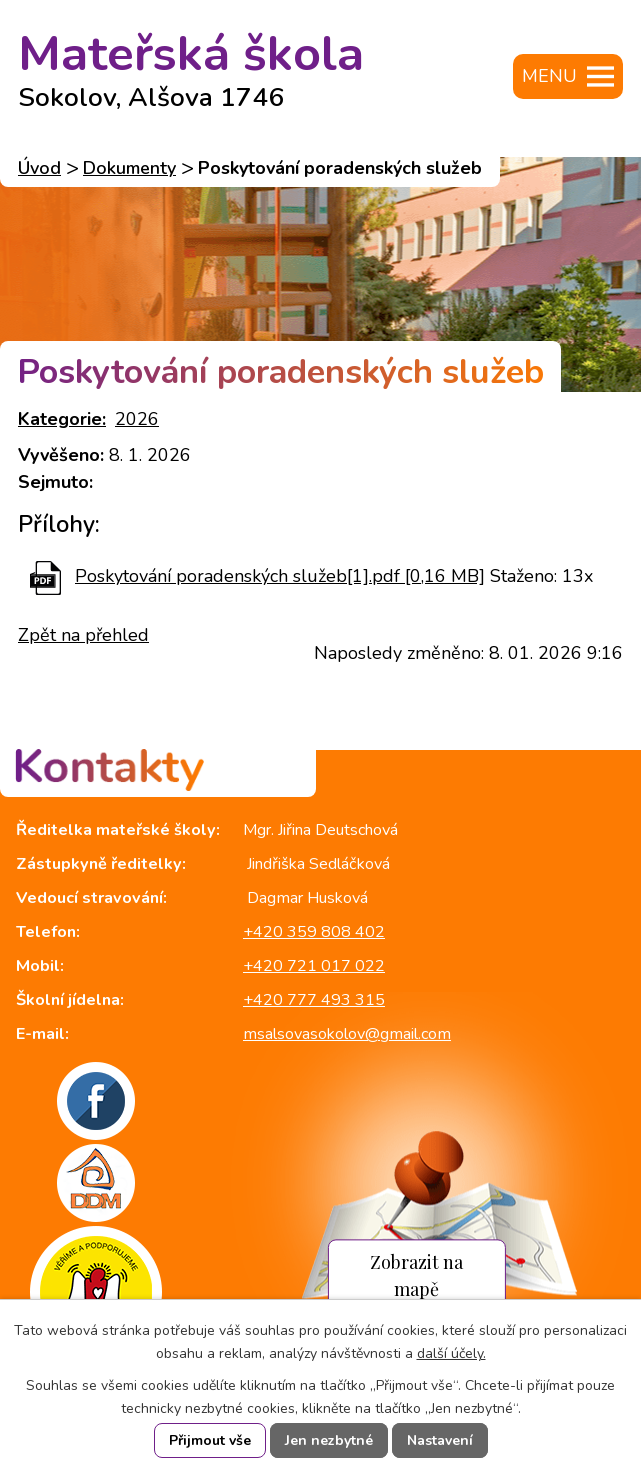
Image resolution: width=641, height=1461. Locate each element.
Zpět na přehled (83, 635)
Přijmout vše (210, 1440)
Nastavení (440, 1440)
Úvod (39, 168)
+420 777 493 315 (314, 1000)
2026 (137, 419)
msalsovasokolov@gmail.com (347, 1034)
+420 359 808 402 (314, 932)
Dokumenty (129, 168)
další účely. (451, 1353)
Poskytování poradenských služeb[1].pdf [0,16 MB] (280, 576)
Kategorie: (62, 419)
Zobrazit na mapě (416, 1276)
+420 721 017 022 (314, 966)
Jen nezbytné (329, 1440)
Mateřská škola (191, 62)
